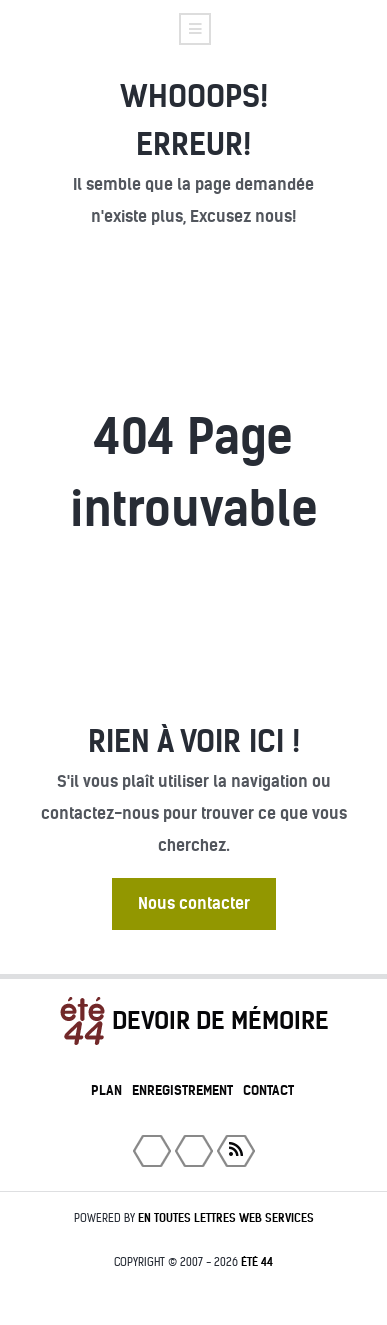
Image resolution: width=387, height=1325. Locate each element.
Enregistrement (182, 1090)
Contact (268, 1090)
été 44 (257, 1262)
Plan (106, 1090)
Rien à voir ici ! (194, 741)
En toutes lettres (226, 1218)
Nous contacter (194, 903)
